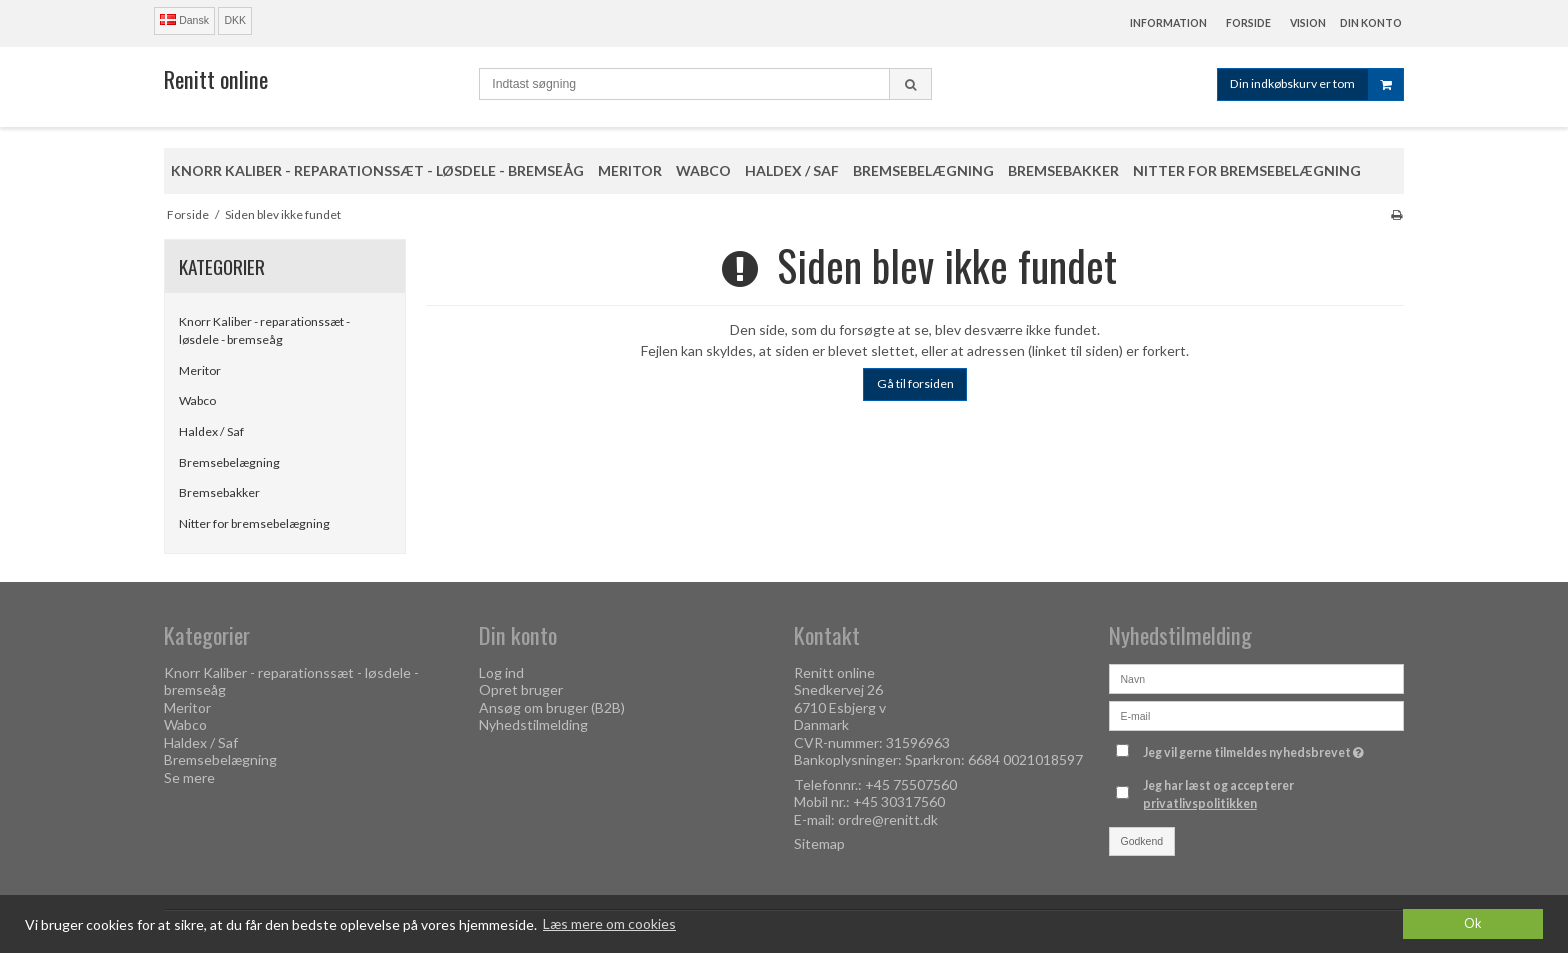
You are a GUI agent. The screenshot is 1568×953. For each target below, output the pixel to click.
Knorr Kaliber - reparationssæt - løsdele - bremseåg (264, 330)
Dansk (184, 20)
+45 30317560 (899, 801)
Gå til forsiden (915, 383)
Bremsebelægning (229, 462)
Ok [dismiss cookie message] (1473, 923)
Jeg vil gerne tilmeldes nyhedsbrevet (1256, 749)
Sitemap (819, 843)
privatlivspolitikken (1200, 803)
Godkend (1142, 841)
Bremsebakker (219, 492)
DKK (235, 20)
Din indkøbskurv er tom (1316, 84)
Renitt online (216, 79)
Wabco (197, 400)
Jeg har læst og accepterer (1218, 794)
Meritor (200, 370)
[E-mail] (1256, 713)
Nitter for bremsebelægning (254, 523)
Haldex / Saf (211, 431)
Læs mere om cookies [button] (609, 923)
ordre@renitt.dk (888, 819)
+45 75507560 (911, 784)
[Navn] (1256, 676)
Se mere (189, 777)
